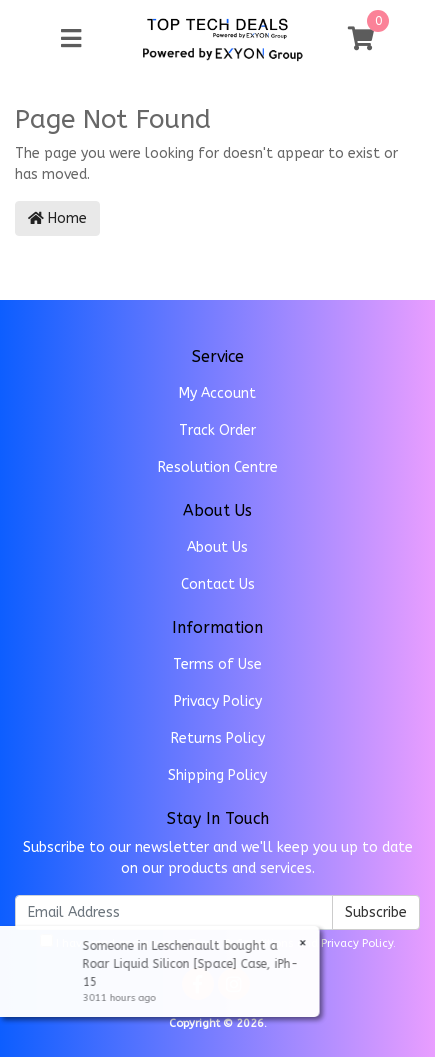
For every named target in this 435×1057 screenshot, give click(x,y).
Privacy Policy (218, 701)
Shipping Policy (217, 775)
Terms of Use (217, 664)
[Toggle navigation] (71, 39)
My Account (217, 393)
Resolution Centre (218, 467)
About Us (217, 547)
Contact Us (218, 584)
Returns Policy (218, 738)
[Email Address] (174, 912)
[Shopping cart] (361, 39)
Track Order (217, 430)
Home (57, 218)
